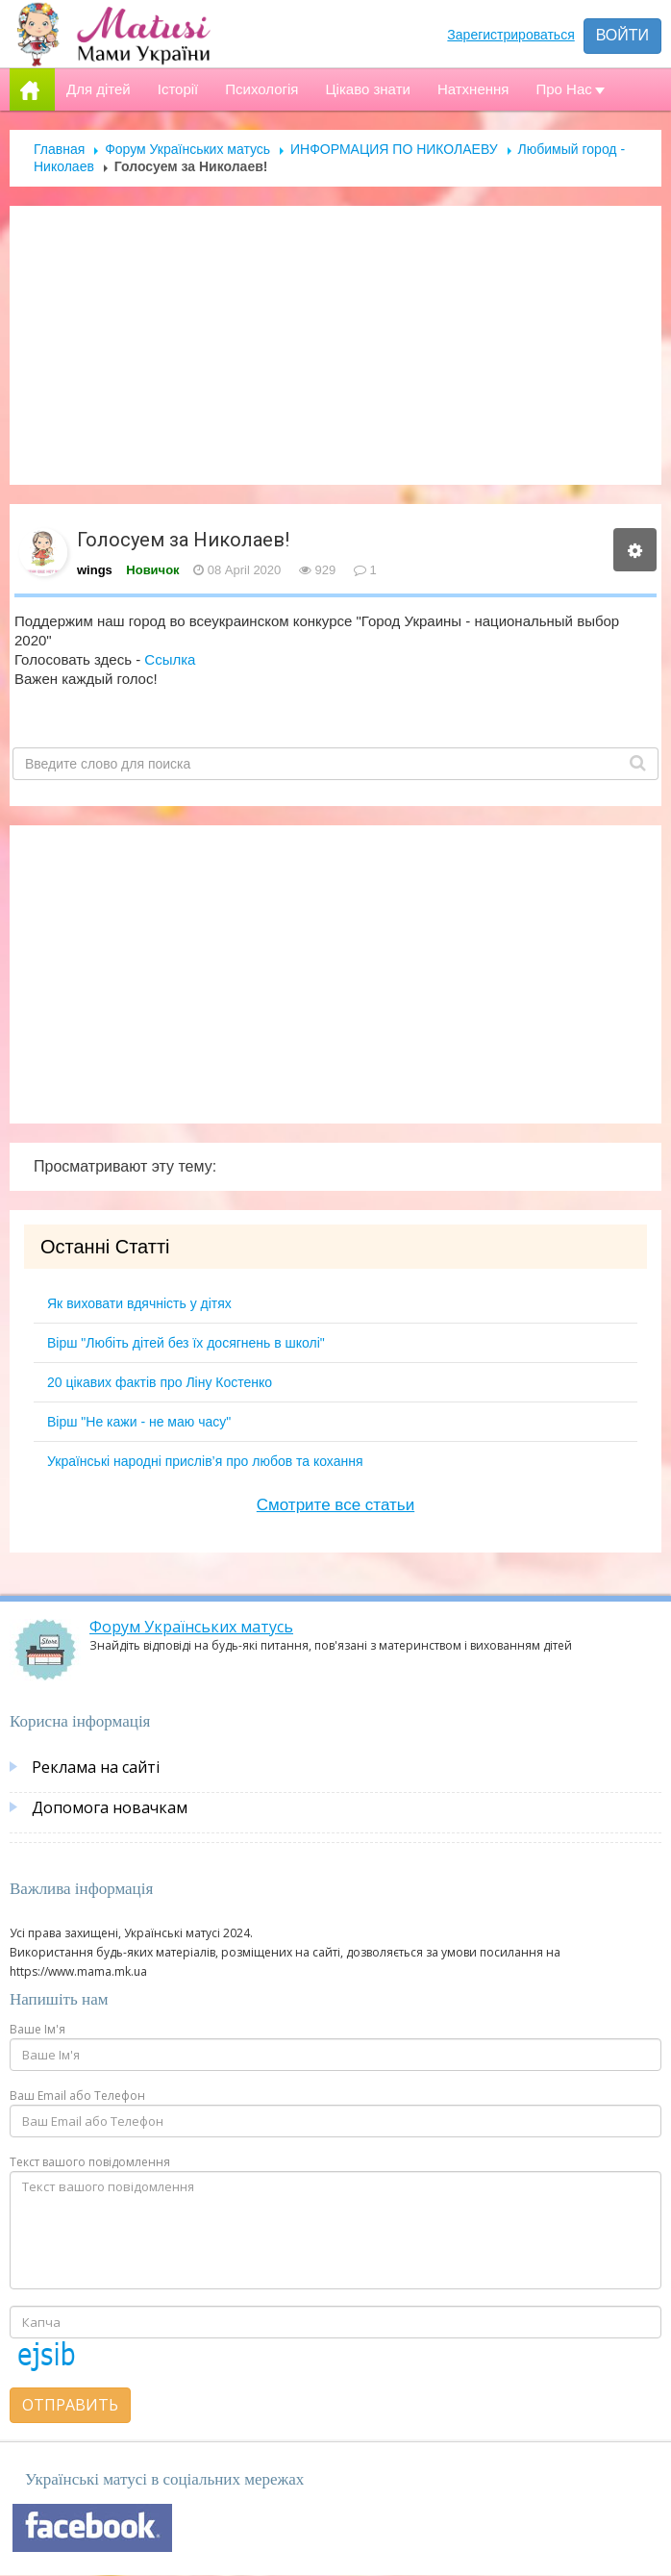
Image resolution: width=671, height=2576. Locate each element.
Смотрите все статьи (335, 1505)
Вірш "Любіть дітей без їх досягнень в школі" (186, 1343)
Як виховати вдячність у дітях (139, 1303)
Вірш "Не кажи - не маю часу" (139, 1421)
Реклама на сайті (96, 1767)
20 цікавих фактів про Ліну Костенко (159, 1382)
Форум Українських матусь (187, 149)
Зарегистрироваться (510, 34)
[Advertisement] (336, 345)
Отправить (70, 2404)
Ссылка (169, 659)
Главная (59, 149)
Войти (622, 35)
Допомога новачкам (109, 1807)
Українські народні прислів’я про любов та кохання (205, 1461)
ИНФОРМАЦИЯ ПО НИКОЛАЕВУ (394, 149)
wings (94, 570)
